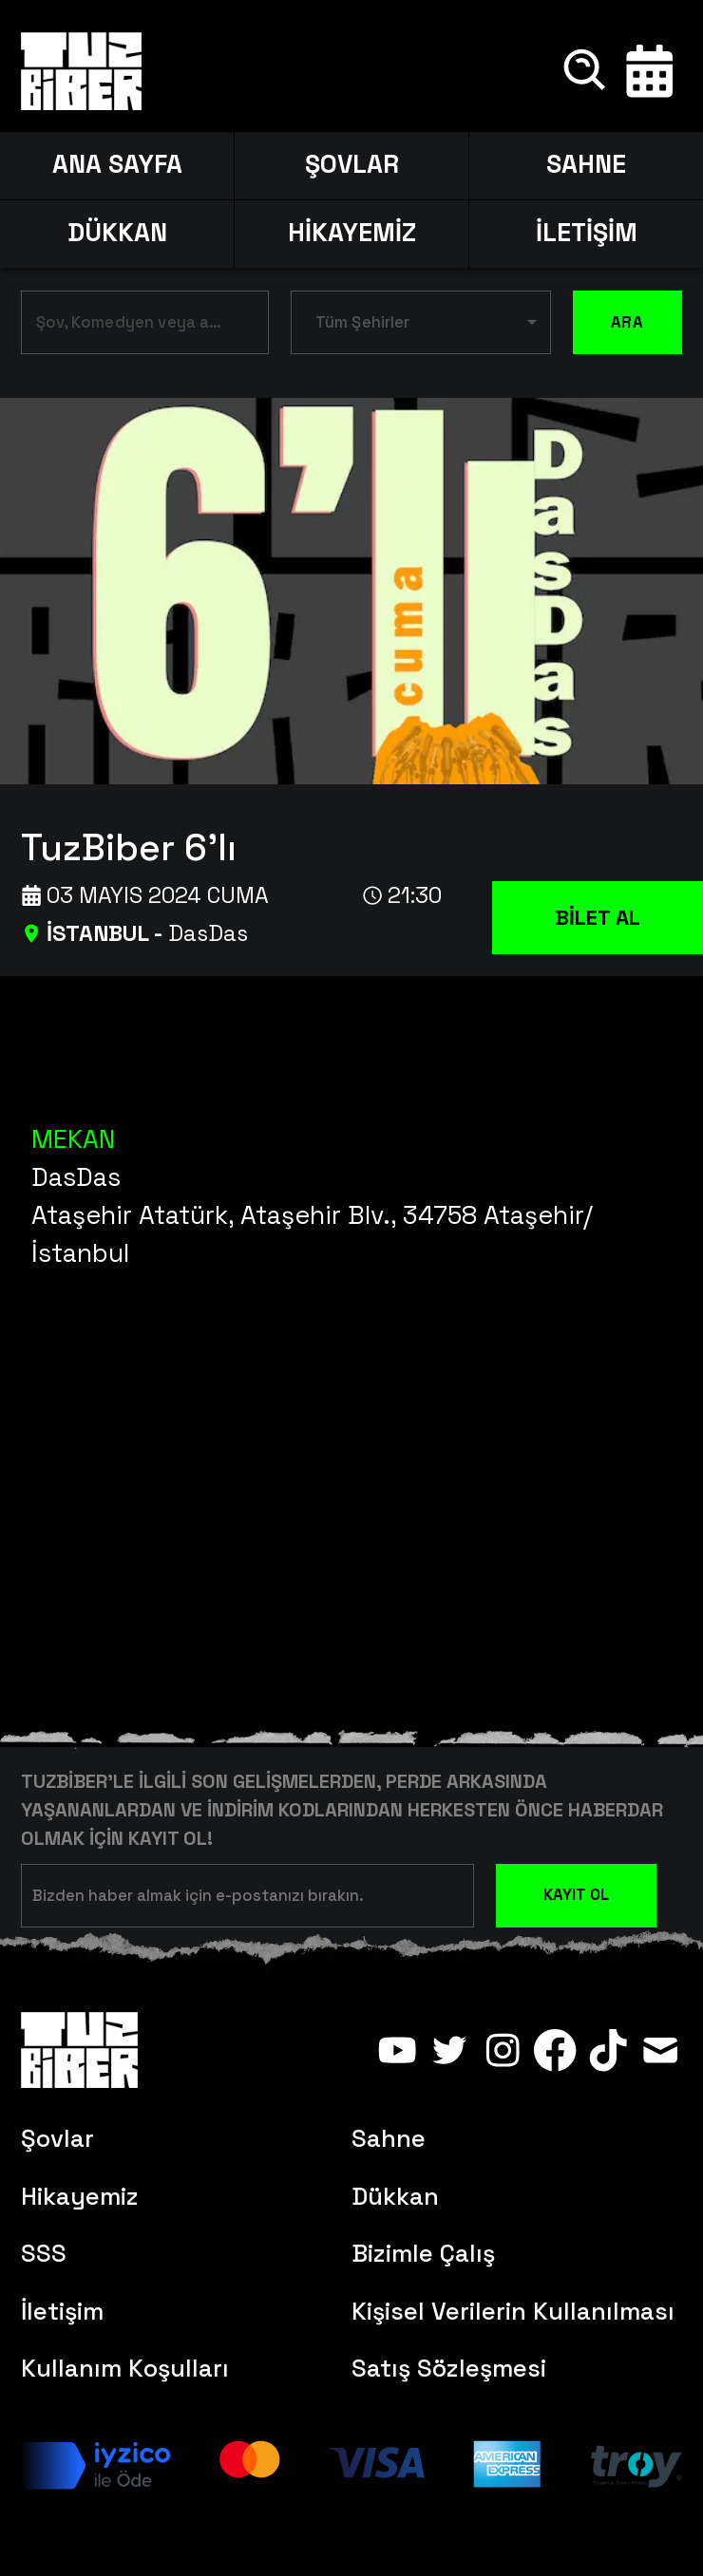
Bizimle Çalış (423, 2253)
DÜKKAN (117, 232)
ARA (627, 322)
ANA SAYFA (117, 164)
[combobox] (130, 325)
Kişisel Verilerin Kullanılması (513, 2311)
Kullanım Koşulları (125, 2368)
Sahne (389, 2138)
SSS (43, 2253)
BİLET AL (597, 917)
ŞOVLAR (352, 164)
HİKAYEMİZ (352, 232)
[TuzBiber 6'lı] (362, 843)
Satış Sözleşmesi (449, 2368)
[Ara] (586, 71)
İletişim (62, 2311)
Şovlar (57, 2138)
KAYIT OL (576, 1895)
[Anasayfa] (81, 70)
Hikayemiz (80, 2196)
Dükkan (395, 2196)
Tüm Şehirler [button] (362, 322)
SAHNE (586, 164)
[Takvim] (650, 71)
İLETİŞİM (586, 232)
